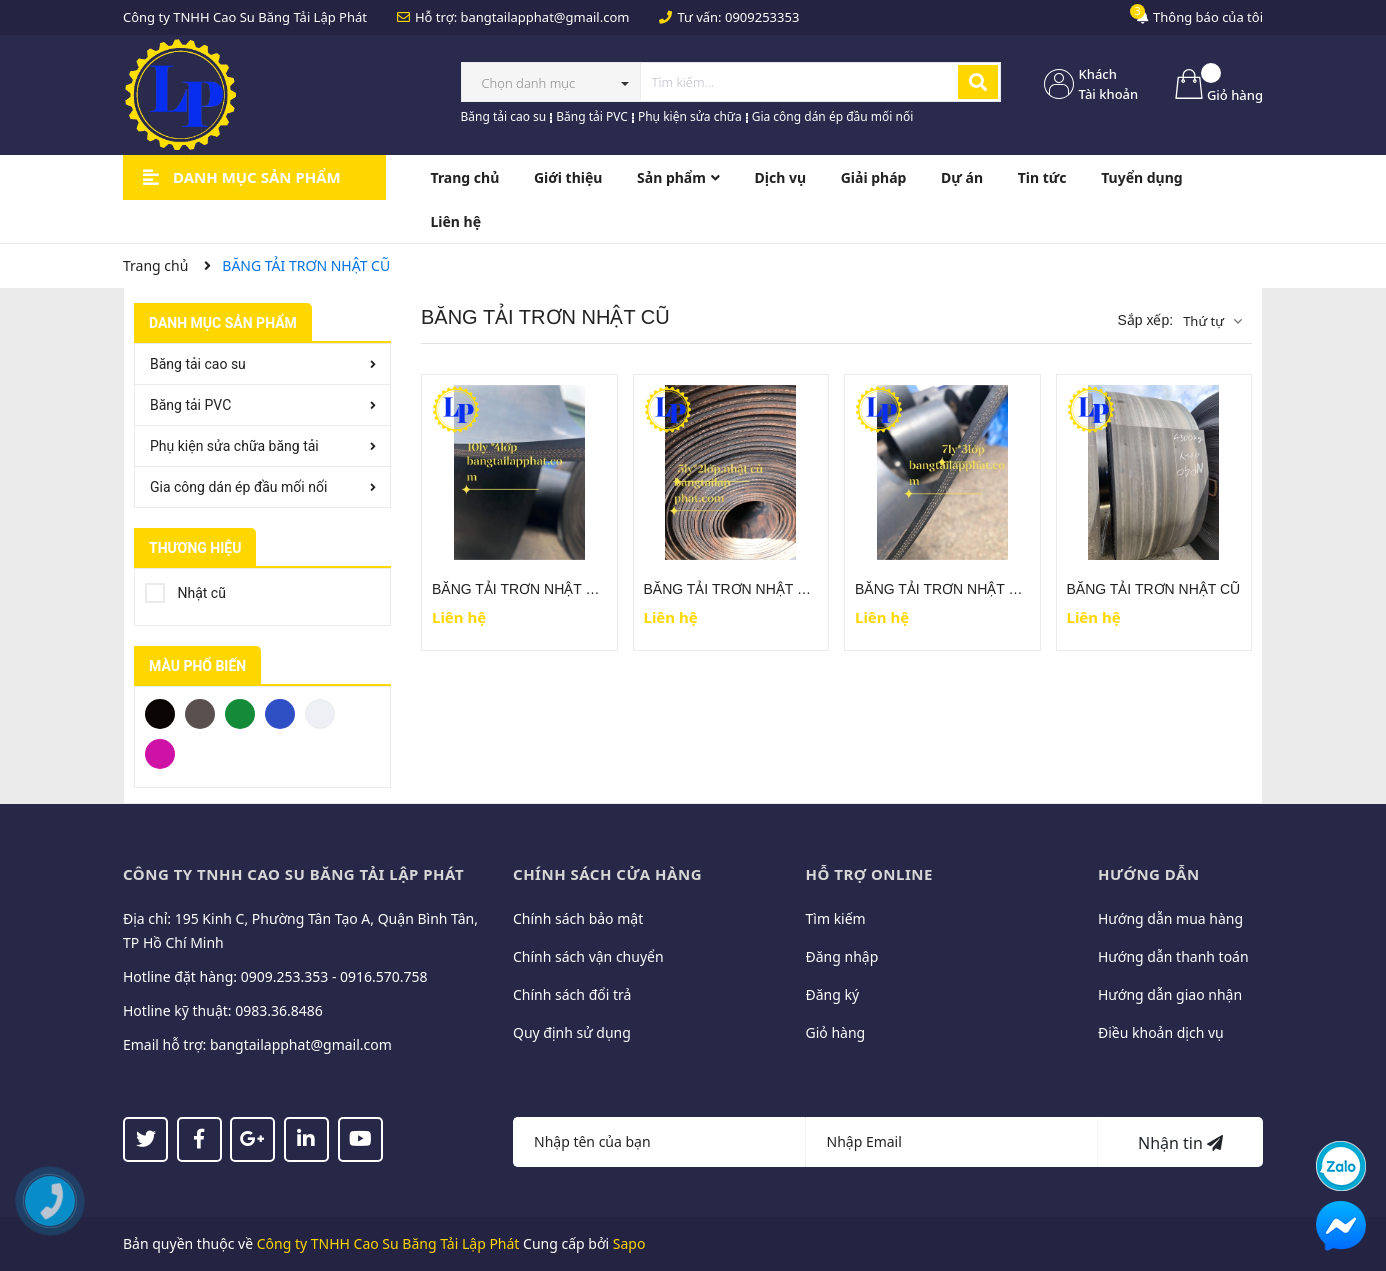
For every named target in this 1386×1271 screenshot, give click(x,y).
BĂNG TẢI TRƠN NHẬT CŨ (1154, 589)
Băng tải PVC (592, 116)
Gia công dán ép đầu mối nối (833, 116)
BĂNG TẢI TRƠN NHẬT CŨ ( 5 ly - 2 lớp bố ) (784, 589)
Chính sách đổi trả (572, 994)
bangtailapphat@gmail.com (545, 17)
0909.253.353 (285, 976)
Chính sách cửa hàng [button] (607, 874)
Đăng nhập (842, 956)
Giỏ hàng (836, 1032)
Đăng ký (833, 994)
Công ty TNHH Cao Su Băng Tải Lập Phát (388, 1243)
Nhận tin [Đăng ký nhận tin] (1180, 1143)
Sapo (629, 1243)
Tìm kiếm (836, 918)
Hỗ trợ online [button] (869, 874)
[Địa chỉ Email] (952, 1142)
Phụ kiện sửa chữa (690, 116)
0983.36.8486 (279, 1010)
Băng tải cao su (504, 116)
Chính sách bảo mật (578, 918)
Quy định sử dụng (572, 1032)
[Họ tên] (659, 1142)
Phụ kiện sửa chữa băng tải (234, 446)
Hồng (160, 752)
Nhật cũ (185, 590)
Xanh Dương (280, 712)
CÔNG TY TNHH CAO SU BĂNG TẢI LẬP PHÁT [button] (293, 874)
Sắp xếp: (1145, 320)
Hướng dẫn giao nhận (1170, 994)
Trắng (320, 712)
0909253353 (762, 17)
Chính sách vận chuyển (588, 956)
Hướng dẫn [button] (1149, 874)
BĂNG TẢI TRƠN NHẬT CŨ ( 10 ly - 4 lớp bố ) (576, 589)
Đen (160, 712)
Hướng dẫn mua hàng (1170, 918)
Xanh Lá (240, 712)
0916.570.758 (384, 976)
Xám (200, 712)
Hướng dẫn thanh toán (1173, 956)
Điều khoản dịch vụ (1161, 1032)
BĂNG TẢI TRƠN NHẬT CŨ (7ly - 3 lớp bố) (989, 589)
